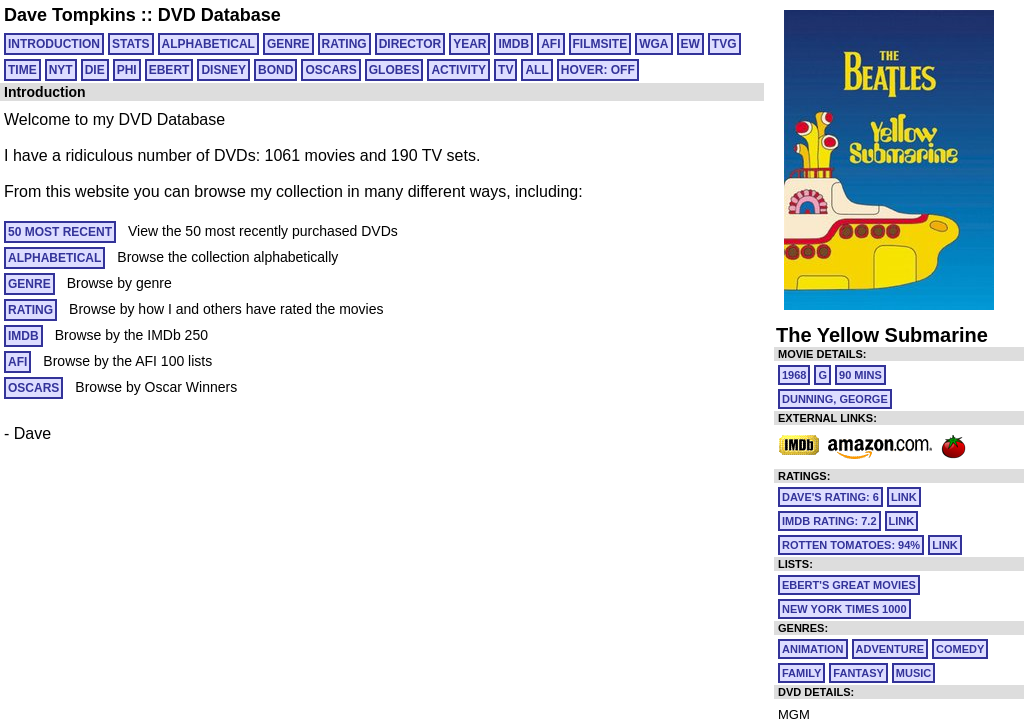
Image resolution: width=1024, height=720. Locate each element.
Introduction (54, 44)
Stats (131, 44)
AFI (550, 44)
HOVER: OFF (598, 70)
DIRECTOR (410, 44)
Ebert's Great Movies (849, 585)
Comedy (960, 649)
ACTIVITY (458, 70)
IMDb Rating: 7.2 (829, 521)
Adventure (890, 649)
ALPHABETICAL (208, 44)
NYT (61, 70)
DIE (95, 70)
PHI (127, 70)
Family (801, 673)
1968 (794, 375)
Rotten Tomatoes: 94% (851, 545)
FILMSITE (600, 44)
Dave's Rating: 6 (830, 497)
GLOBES (394, 70)
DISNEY (223, 70)
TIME (22, 70)
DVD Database (219, 15)
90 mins (860, 375)
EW (690, 44)
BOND (275, 70)
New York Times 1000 (844, 609)
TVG (724, 44)
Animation (813, 649)
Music (913, 673)
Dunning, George (835, 399)
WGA (653, 44)
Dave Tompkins (70, 15)
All (536, 70)
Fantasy (858, 673)
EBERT (169, 70)
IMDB (513, 44)
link (904, 497)
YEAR (469, 44)
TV (505, 70)
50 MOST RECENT (60, 232)
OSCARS (330, 70)
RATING (344, 44)
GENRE (288, 44)
